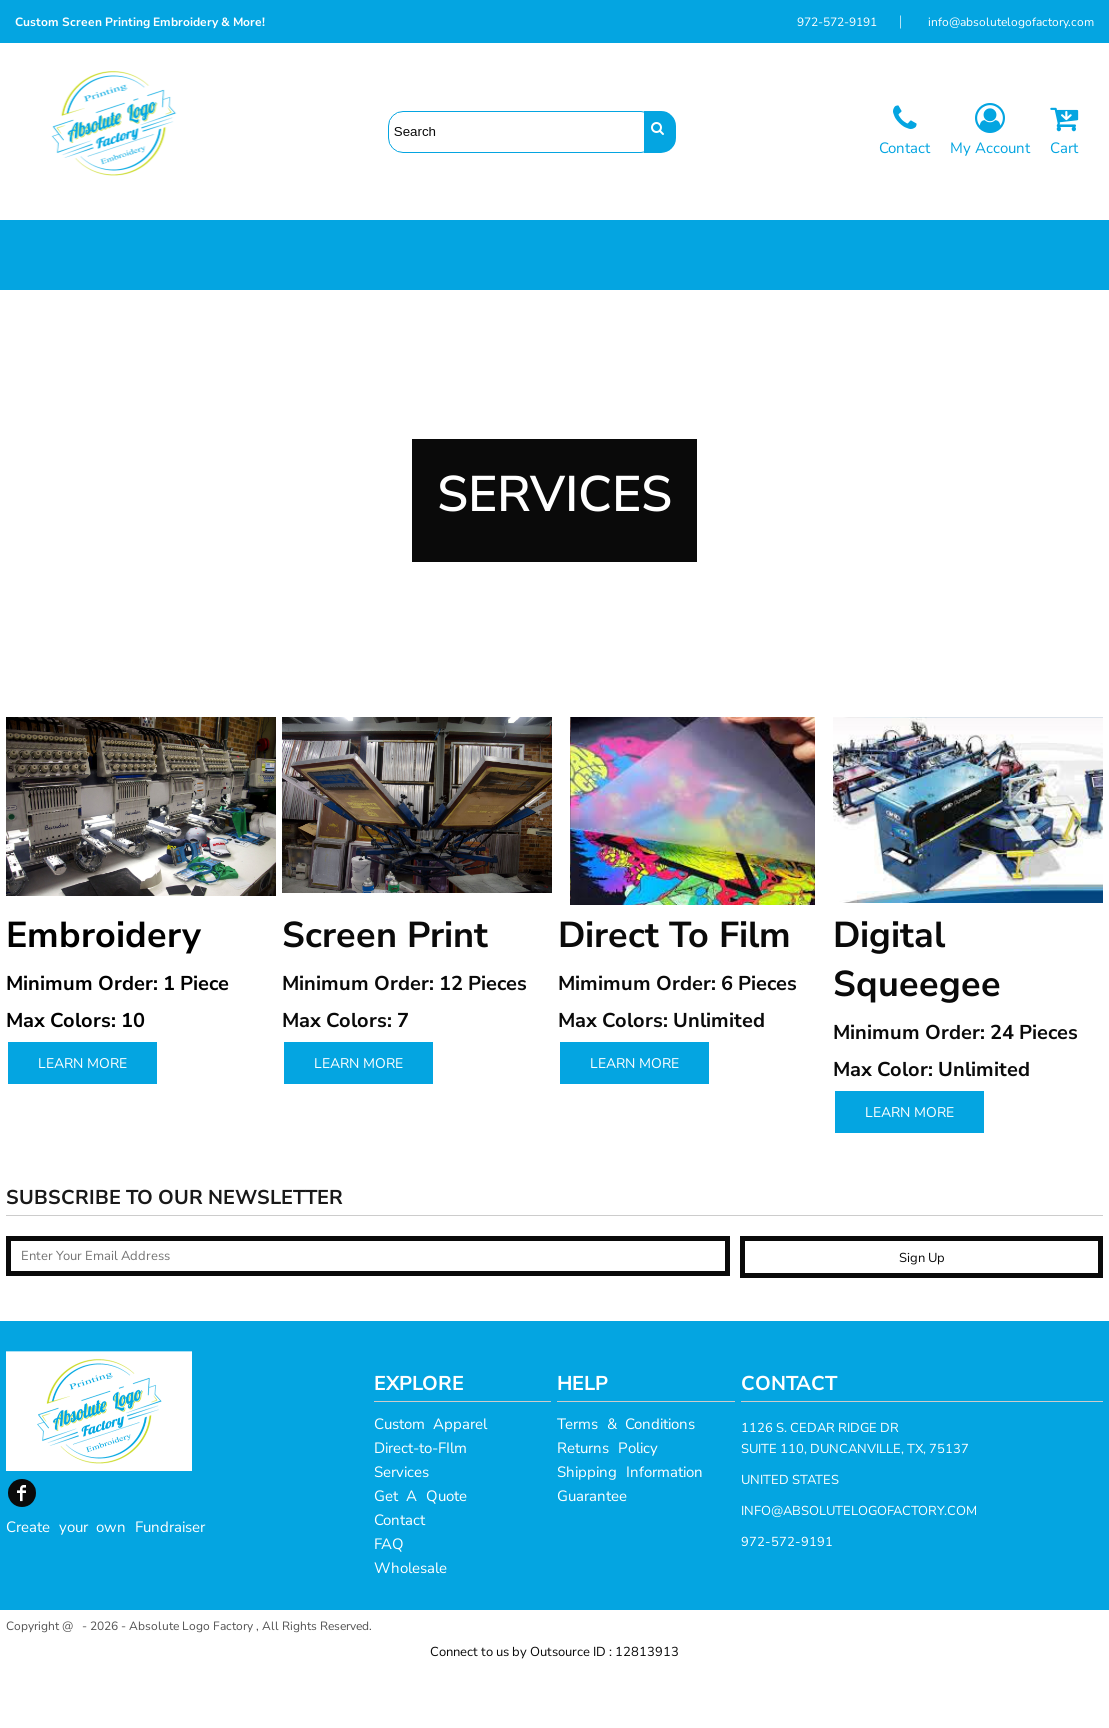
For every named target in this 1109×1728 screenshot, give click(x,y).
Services (401, 1532)
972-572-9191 (837, 22)
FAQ (389, 1604)
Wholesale (410, 1628)
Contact (399, 1580)
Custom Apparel (431, 1484)
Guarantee (592, 1556)
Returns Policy (607, 1508)
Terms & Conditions (626, 1484)
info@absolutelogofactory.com (1011, 22)
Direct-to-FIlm (420, 1508)
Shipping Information (630, 1532)
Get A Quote (420, 1556)
